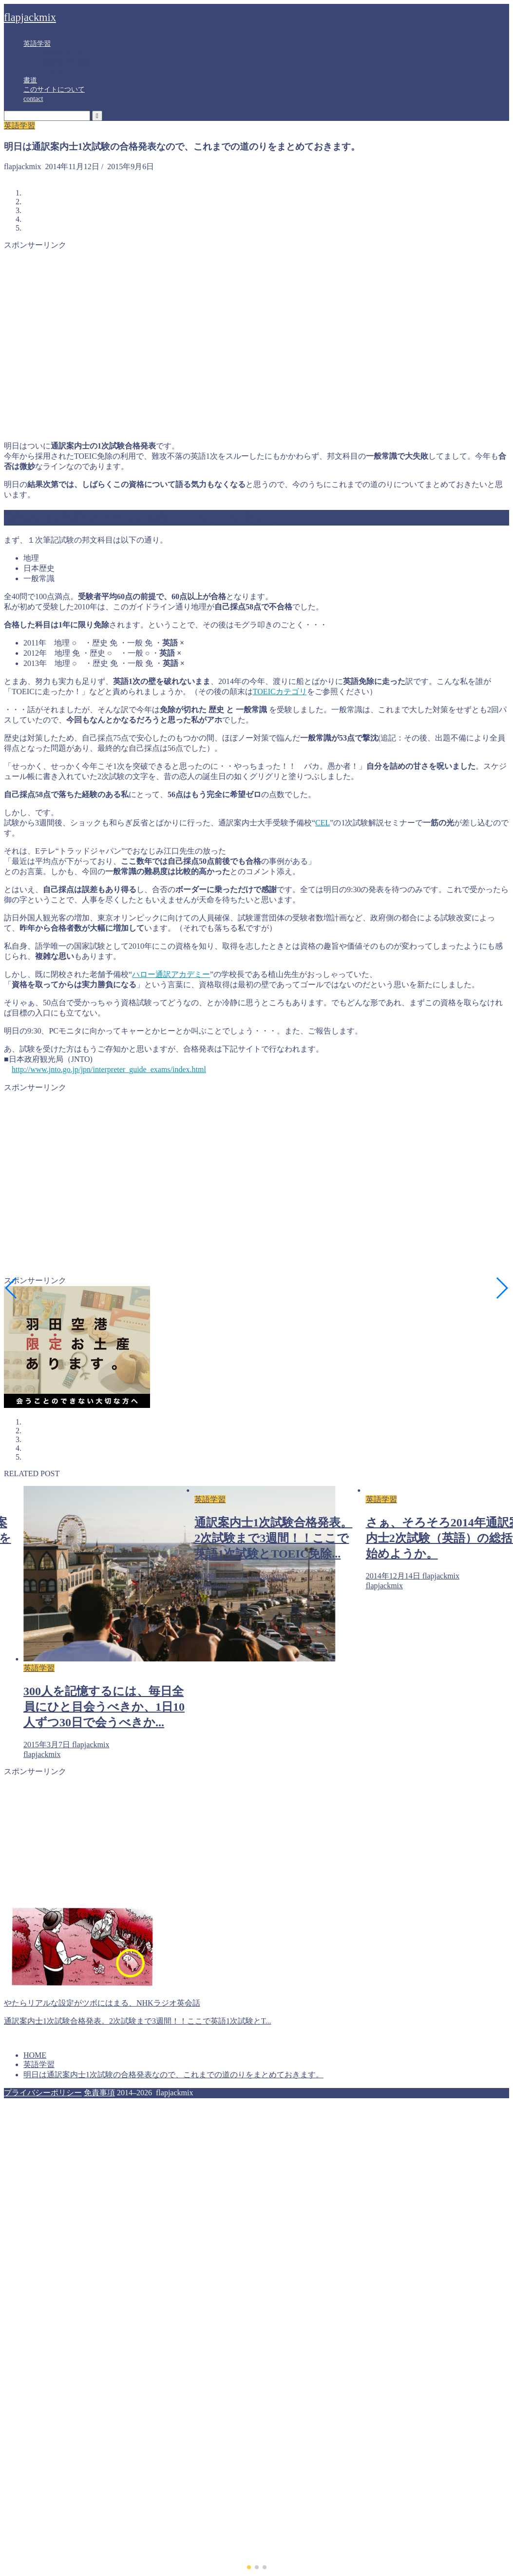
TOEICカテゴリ (280, 691)
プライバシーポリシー (43, 2092)
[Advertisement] (91, 342)
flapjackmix (30, 17)
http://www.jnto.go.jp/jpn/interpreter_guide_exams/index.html (109, 1069)
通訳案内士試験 (67, 62)
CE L (322, 823)
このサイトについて (54, 89)
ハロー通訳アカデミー (171, 974)
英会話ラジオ (63, 53)
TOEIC (53, 71)
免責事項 (99, 2092)
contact (33, 98)
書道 (30, 80)
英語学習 (37, 43)
